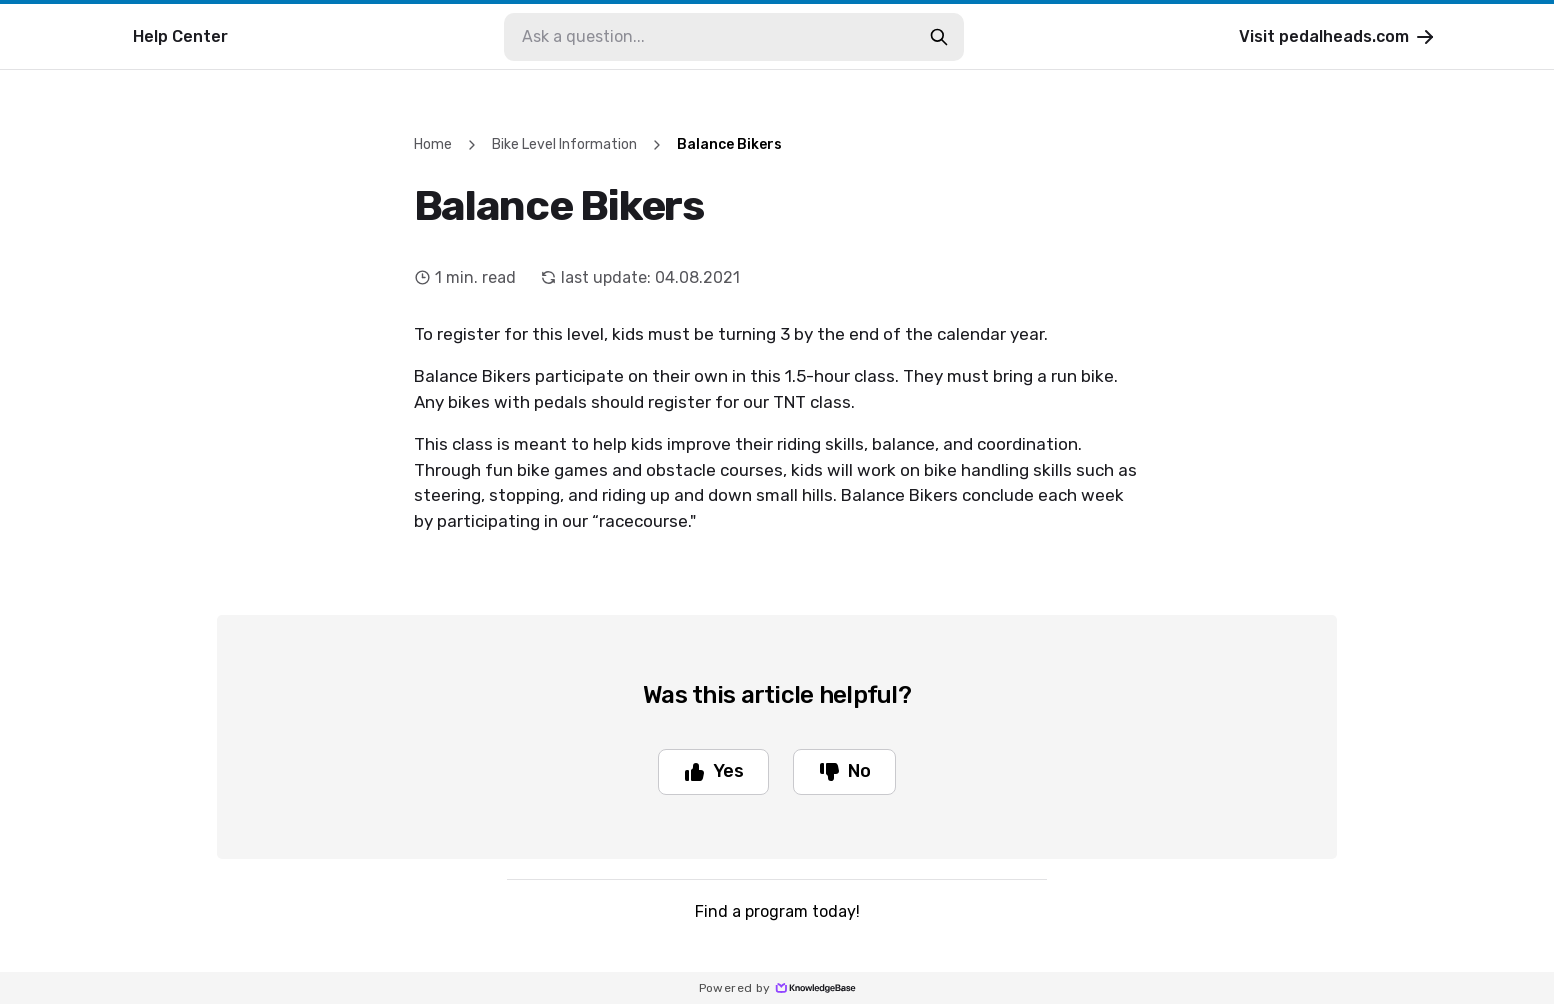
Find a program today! (777, 911)
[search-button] (939, 37)
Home (433, 144)
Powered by (777, 988)
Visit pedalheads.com (1338, 37)
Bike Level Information (564, 144)
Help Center (180, 36)
